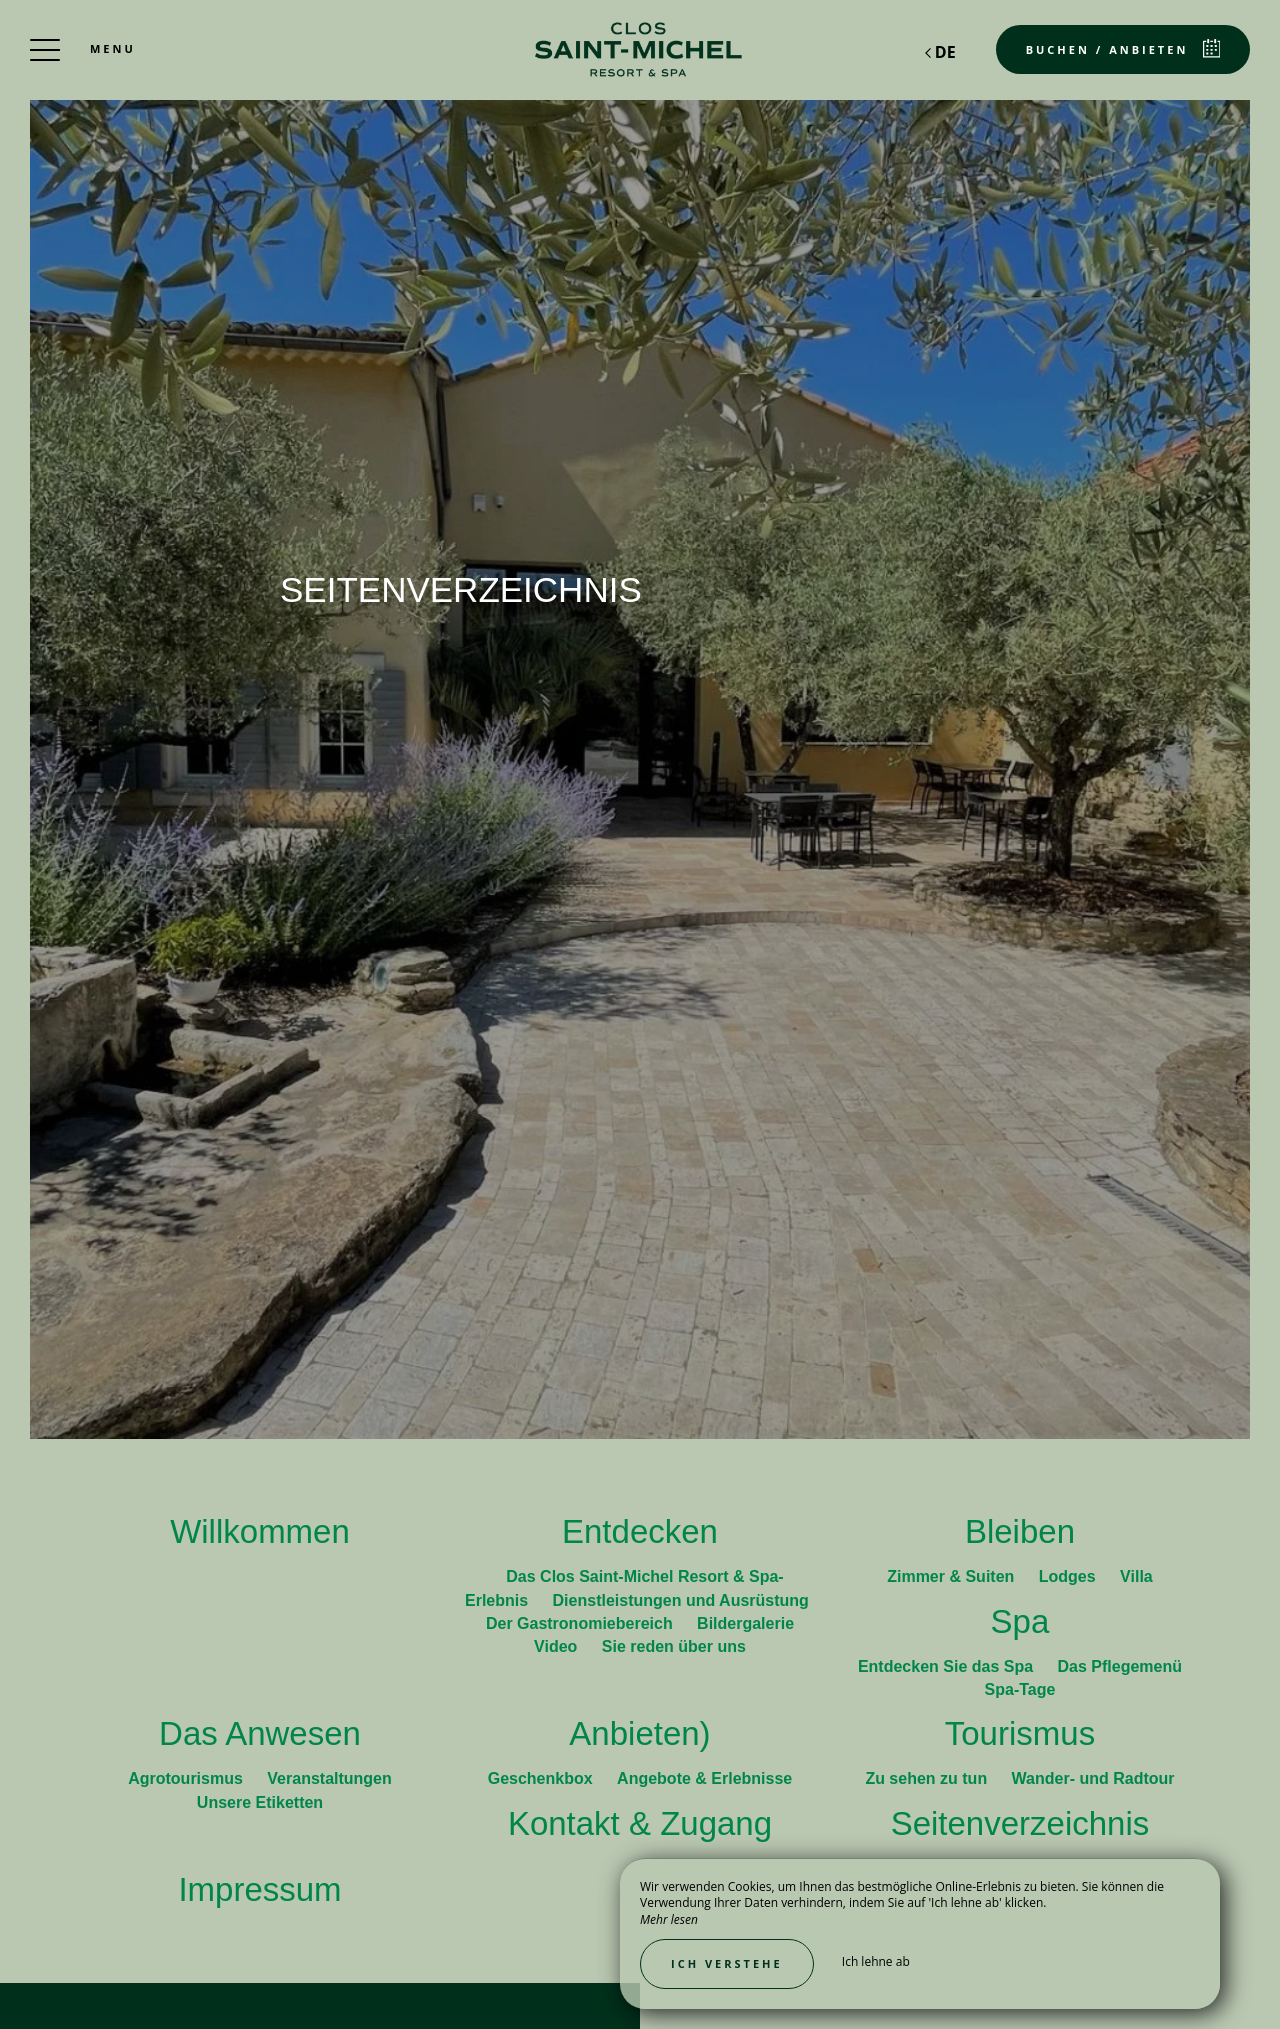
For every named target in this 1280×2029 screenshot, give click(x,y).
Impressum (259, 1889)
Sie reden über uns (674, 1646)
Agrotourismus (187, 1778)
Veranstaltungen (329, 1778)
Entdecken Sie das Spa (948, 1666)
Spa (1020, 1621)
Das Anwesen (260, 1733)
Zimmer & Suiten (953, 1576)
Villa (1136, 1576)
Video (558, 1646)
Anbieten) (639, 1733)
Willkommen (260, 1531)
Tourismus (1020, 1733)
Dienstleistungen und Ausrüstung (681, 1600)
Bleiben (1020, 1531)
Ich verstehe (727, 1963)
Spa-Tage (1020, 1689)
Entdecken (640, 1531)
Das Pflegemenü (1120, 1666)
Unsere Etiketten (260, 1802)
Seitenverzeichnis (1020, 1823)
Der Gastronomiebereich (581, 1623)
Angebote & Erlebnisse (704, 1778)
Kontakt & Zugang (640, 1823)
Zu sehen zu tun (928, 1778)
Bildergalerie (745, 1623)
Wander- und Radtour (1093, 1778)
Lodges (1069, 1576)
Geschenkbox (542, 1778)
